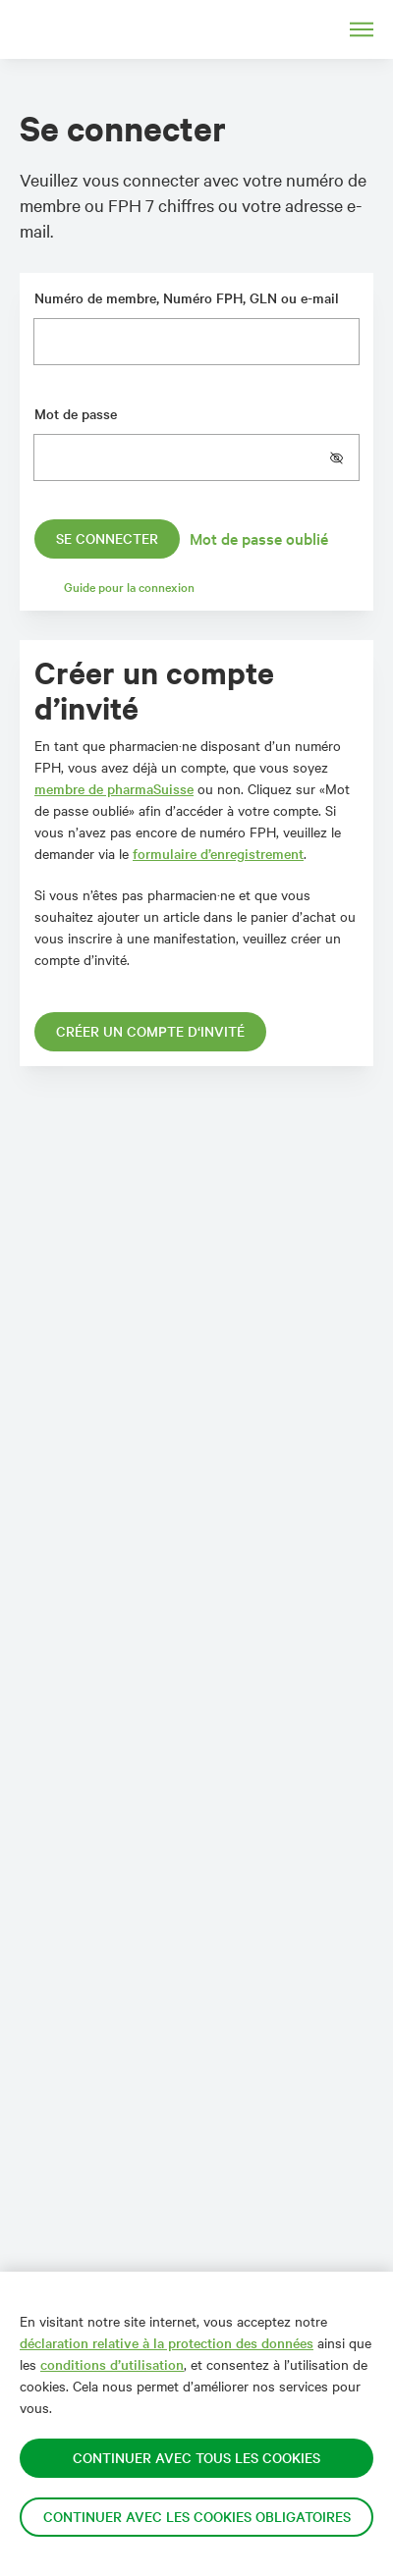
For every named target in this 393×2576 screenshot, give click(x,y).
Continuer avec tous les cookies (196, 2457)
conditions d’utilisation (112, 2364)
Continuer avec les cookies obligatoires (197, 2516)
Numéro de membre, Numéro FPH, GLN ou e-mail (186, 298)
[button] (344, 457)
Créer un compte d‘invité (150, 1031)
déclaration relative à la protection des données (166, 2343)
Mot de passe (75, 413)
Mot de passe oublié (259, 538)
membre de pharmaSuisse (114, 788)
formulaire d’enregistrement (218, 853)
